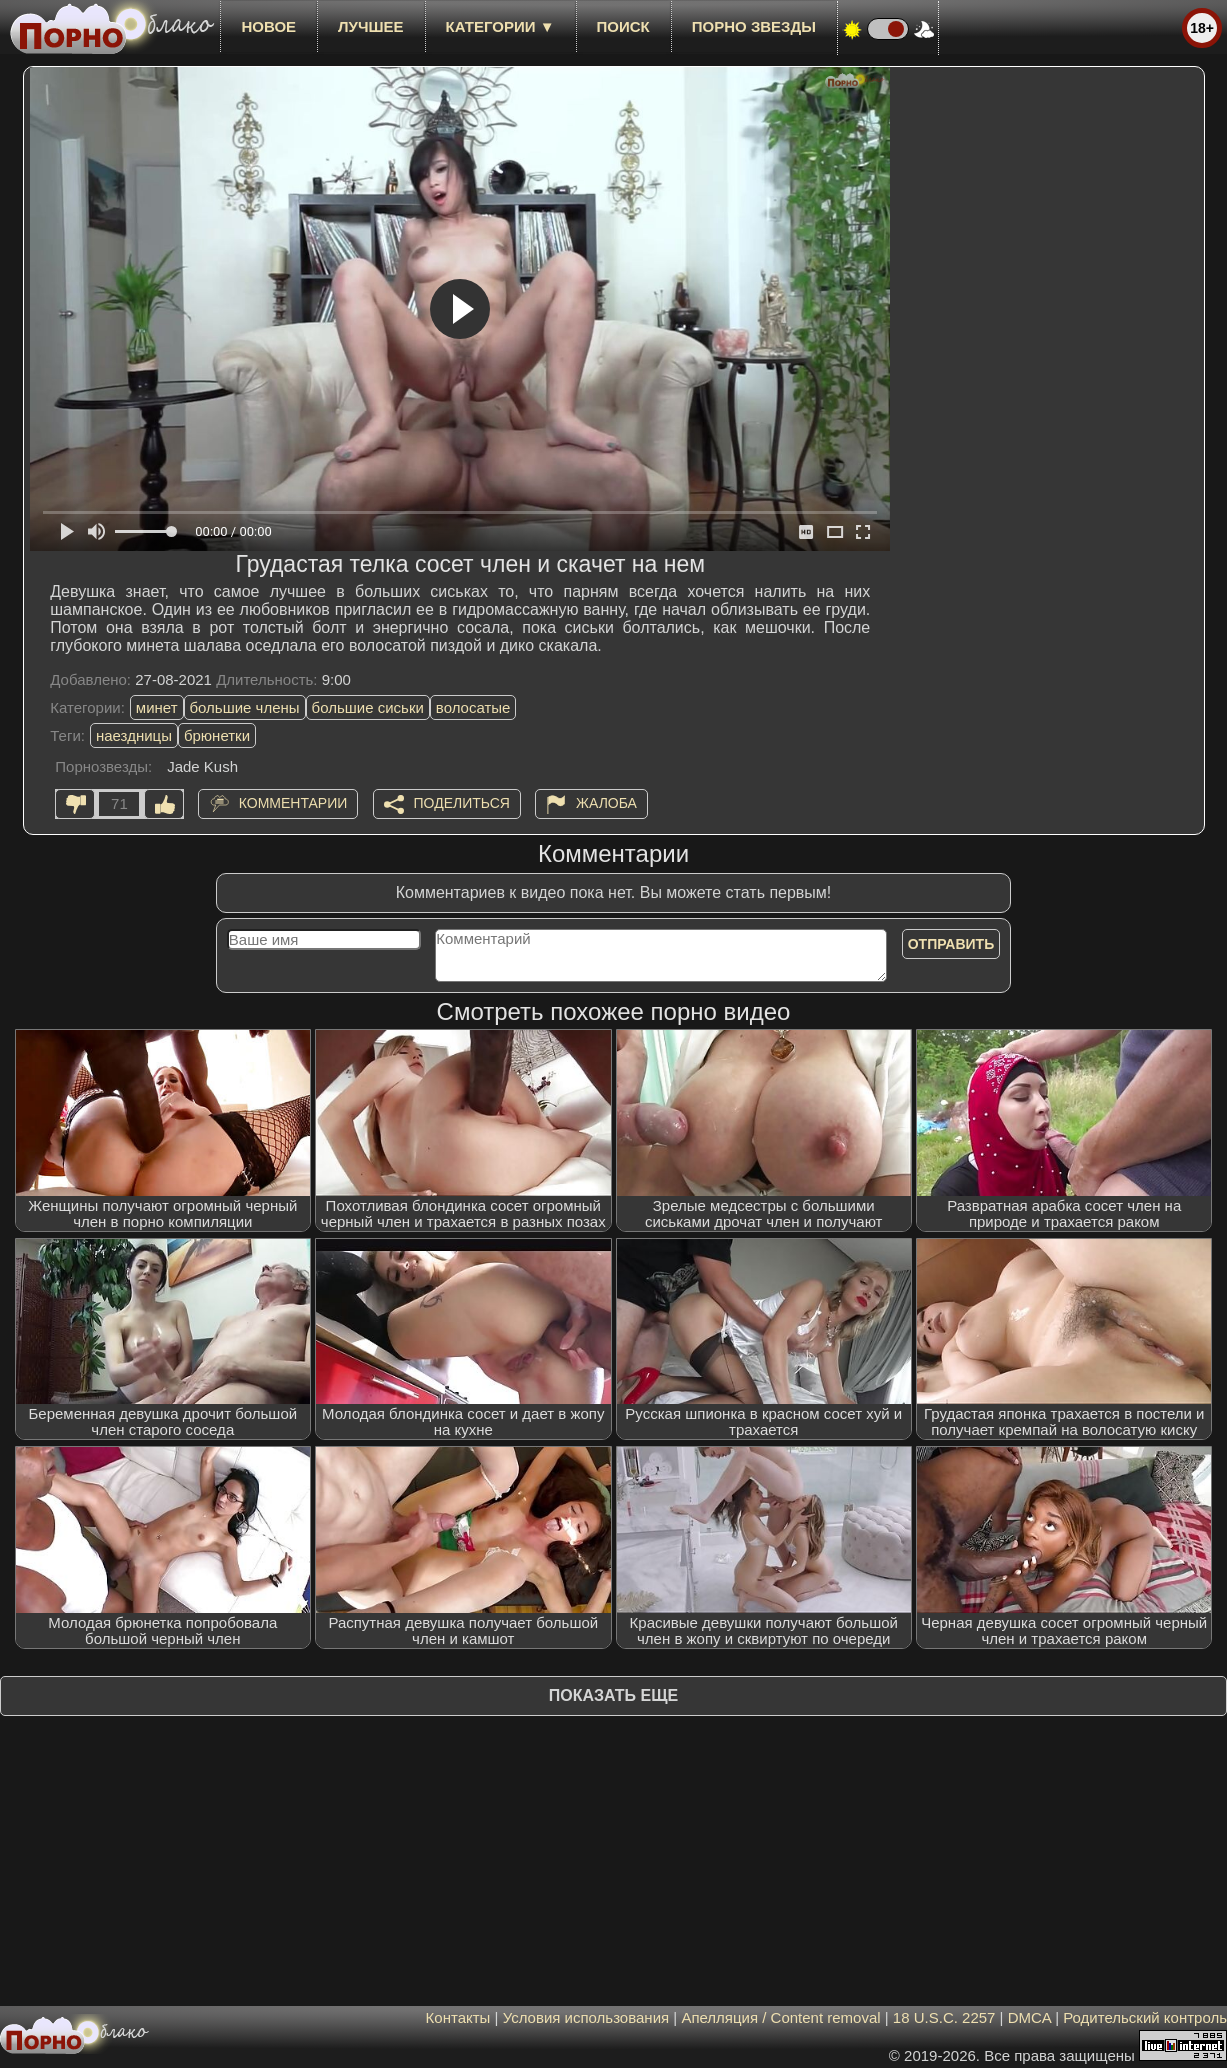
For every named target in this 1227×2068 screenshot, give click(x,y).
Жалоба (606, 803)
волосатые (473, 707)
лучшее (370, 26)
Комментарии (293, 803)
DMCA (1029, 2017)
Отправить (951, 944)
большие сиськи (368, 707)
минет (157, 707)
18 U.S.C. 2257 (944, 2017)
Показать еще (613, 1695)
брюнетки (217, 735)
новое (268, 26)
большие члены (245, 707)
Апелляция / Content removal (780, 2017)
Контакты (458, 2017)
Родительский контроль (1145, 2017)
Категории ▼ (500, 26)
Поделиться (462, 803)
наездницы (134, 735)
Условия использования (586, 2017)
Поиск (623, 26)
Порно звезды (754, 26)
